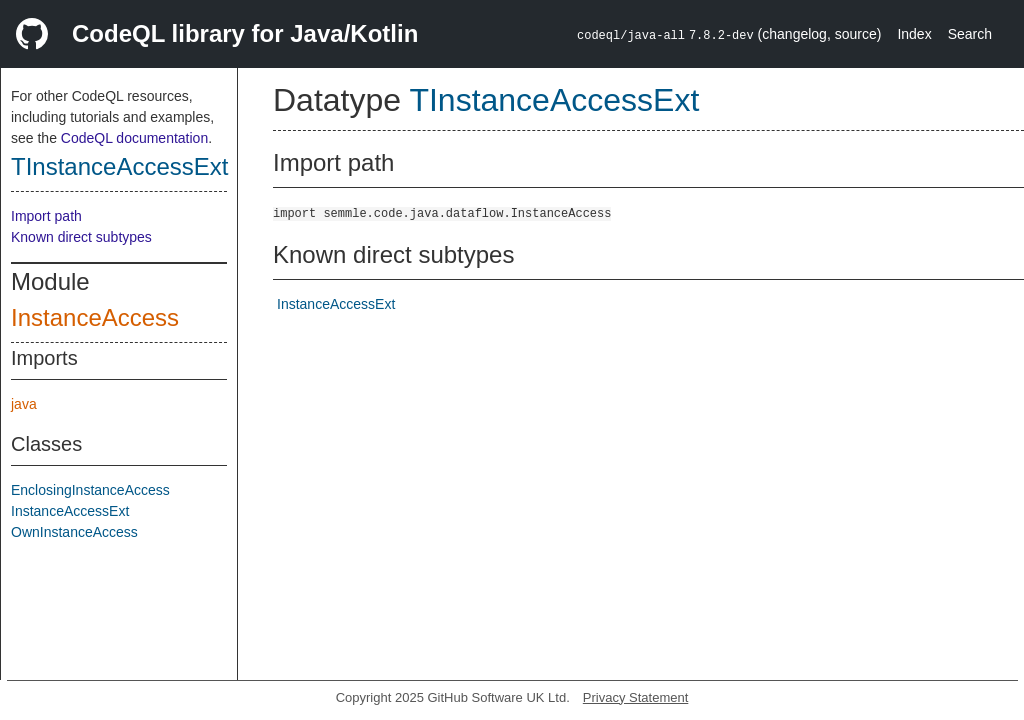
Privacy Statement (636, 697)
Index (914, 34)
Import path (46, 216)
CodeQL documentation (134, 138)
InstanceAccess (95, 317)
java (24, 404)
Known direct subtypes (81, 237)
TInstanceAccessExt (119, 166)
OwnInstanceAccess (74, 532)
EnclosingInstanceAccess (90, 490)
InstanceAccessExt (70, 511)
